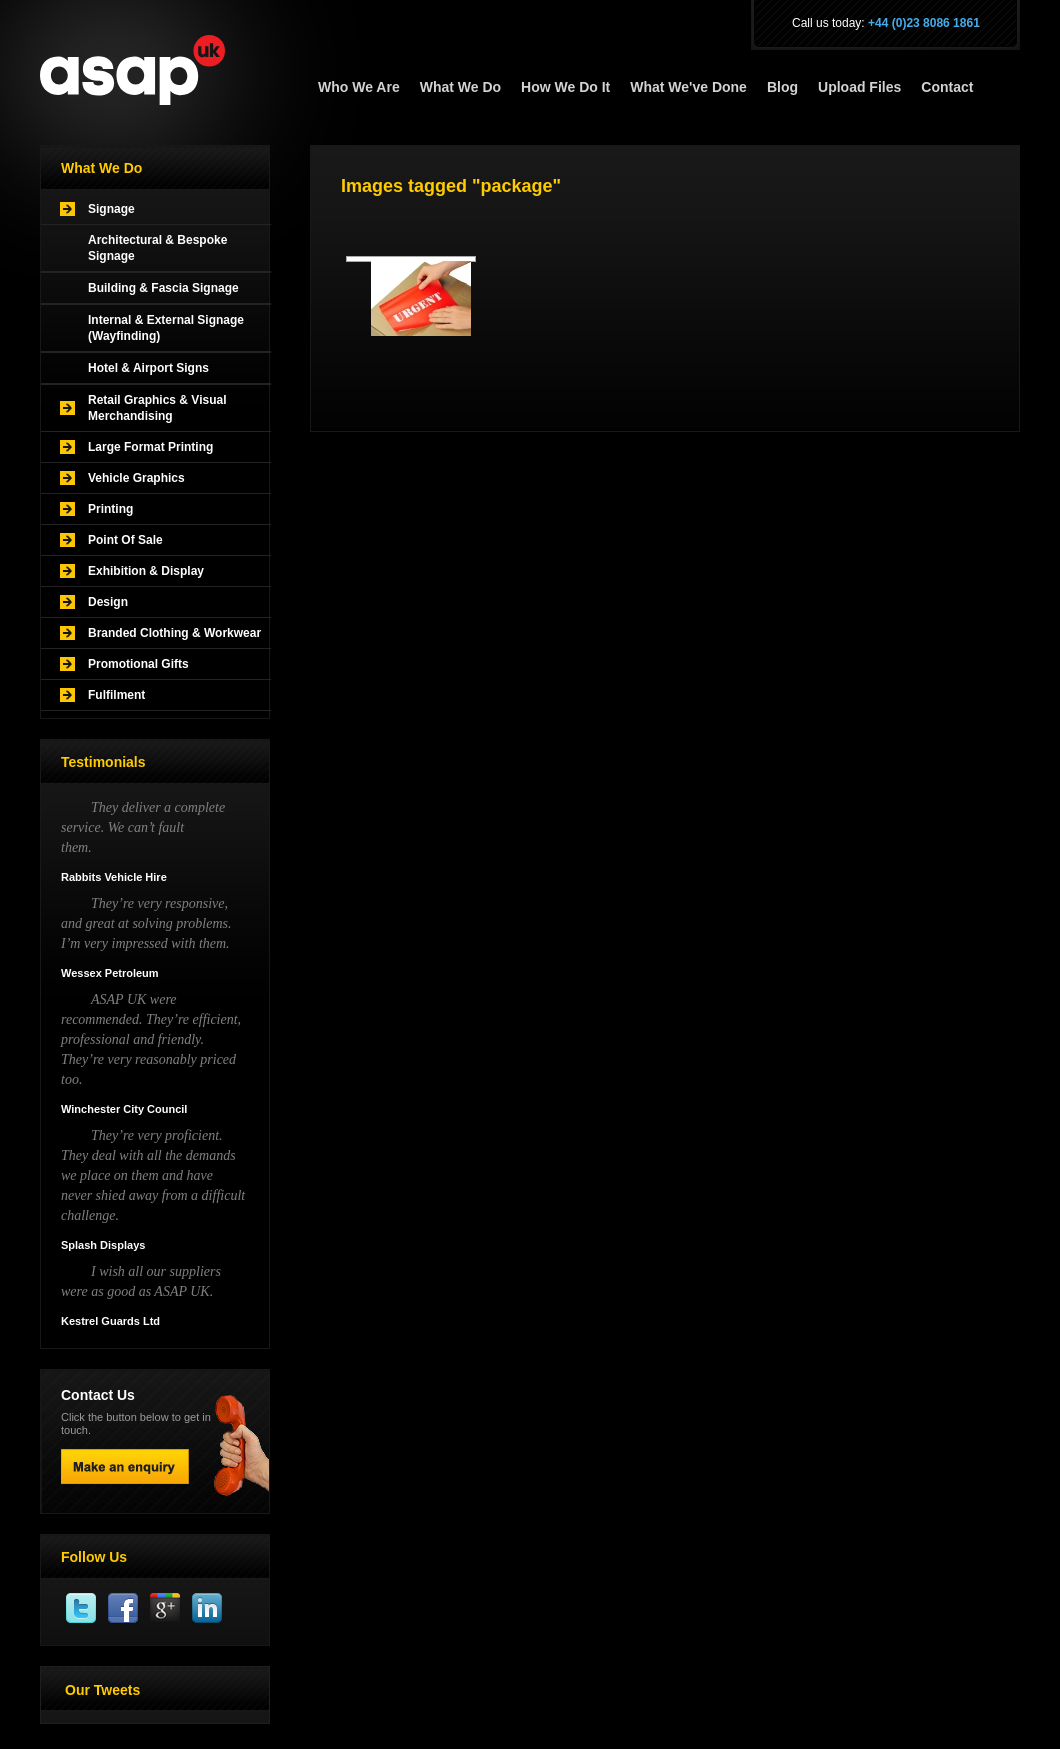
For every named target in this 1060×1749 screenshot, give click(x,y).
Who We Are (359, 87)
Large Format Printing (150, 447)
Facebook (124, 1609)
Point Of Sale (125, 540)
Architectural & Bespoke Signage (157, 248)
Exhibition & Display (146, 571)
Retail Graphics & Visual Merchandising (157, 408)
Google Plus (166, 1609)
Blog (782, 87)
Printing (110, 509)
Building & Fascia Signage (163, 288)
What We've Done (688, 87)
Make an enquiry (125, 1466)
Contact (947, 87)
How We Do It (565, 87)
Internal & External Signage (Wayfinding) (166, 328)
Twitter (82, 1609)
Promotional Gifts (138, 664)
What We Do (460, 87)
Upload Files (859, 87)
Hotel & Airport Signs (148, 368)
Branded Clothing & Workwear (174, 633)
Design (108, 602)
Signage (111, 209)
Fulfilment (116, 695)
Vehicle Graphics (136, 478)
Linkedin (208, 1609)
